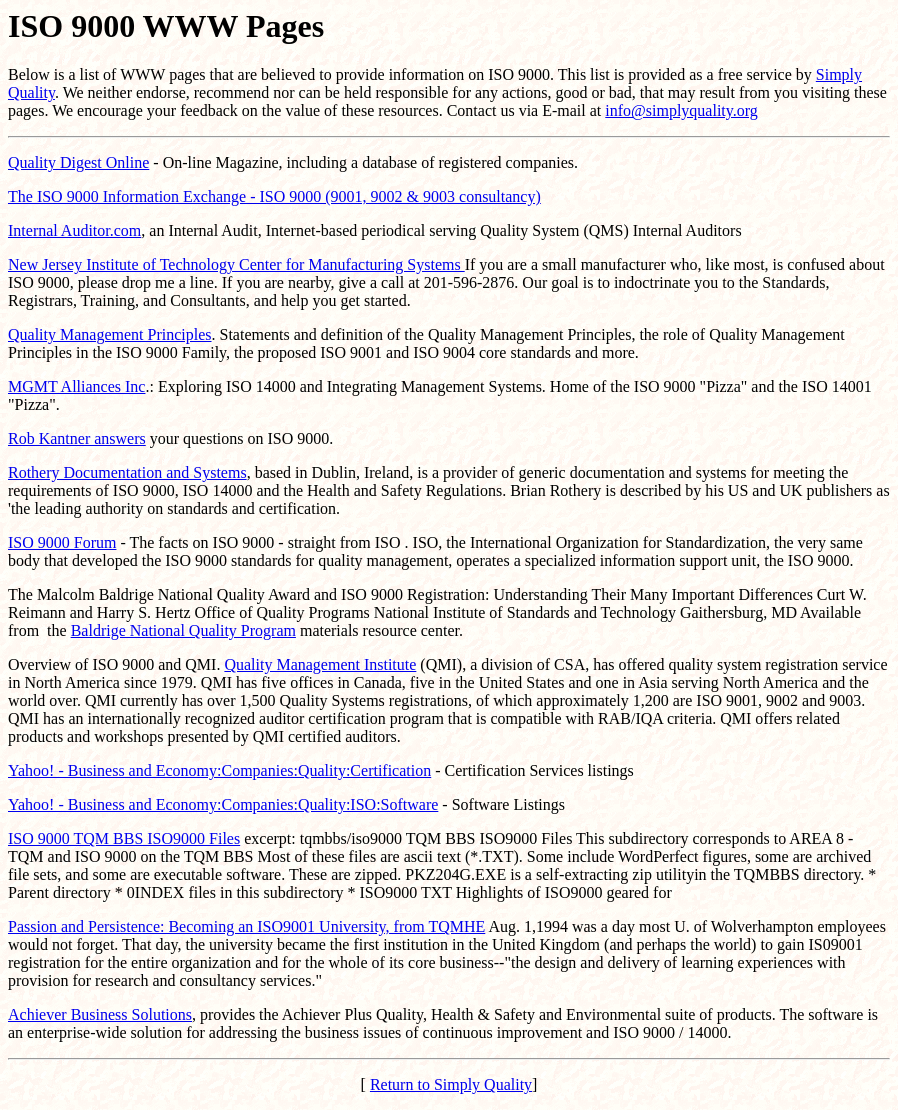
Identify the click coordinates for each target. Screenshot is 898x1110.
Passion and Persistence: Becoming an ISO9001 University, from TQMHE (246, 926)
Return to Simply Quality (451, 1084)
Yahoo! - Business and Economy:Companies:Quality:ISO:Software (223, 804)
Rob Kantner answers (77, 438)
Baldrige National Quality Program (183, 630)
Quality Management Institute (320, 664)
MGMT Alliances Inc (76, 386)
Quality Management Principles (110, 334)
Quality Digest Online (78, 162)
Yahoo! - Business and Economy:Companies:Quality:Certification (219, 770)
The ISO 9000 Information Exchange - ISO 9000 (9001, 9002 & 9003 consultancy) (274, 196)
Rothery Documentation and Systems (127, 472)
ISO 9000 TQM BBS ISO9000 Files (124, 838)
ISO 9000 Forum (62, 542)
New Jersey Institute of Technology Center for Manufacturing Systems (236, 264)
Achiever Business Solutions (100, 1014)
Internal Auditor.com (74, 230)
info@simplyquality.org (681, 110)
